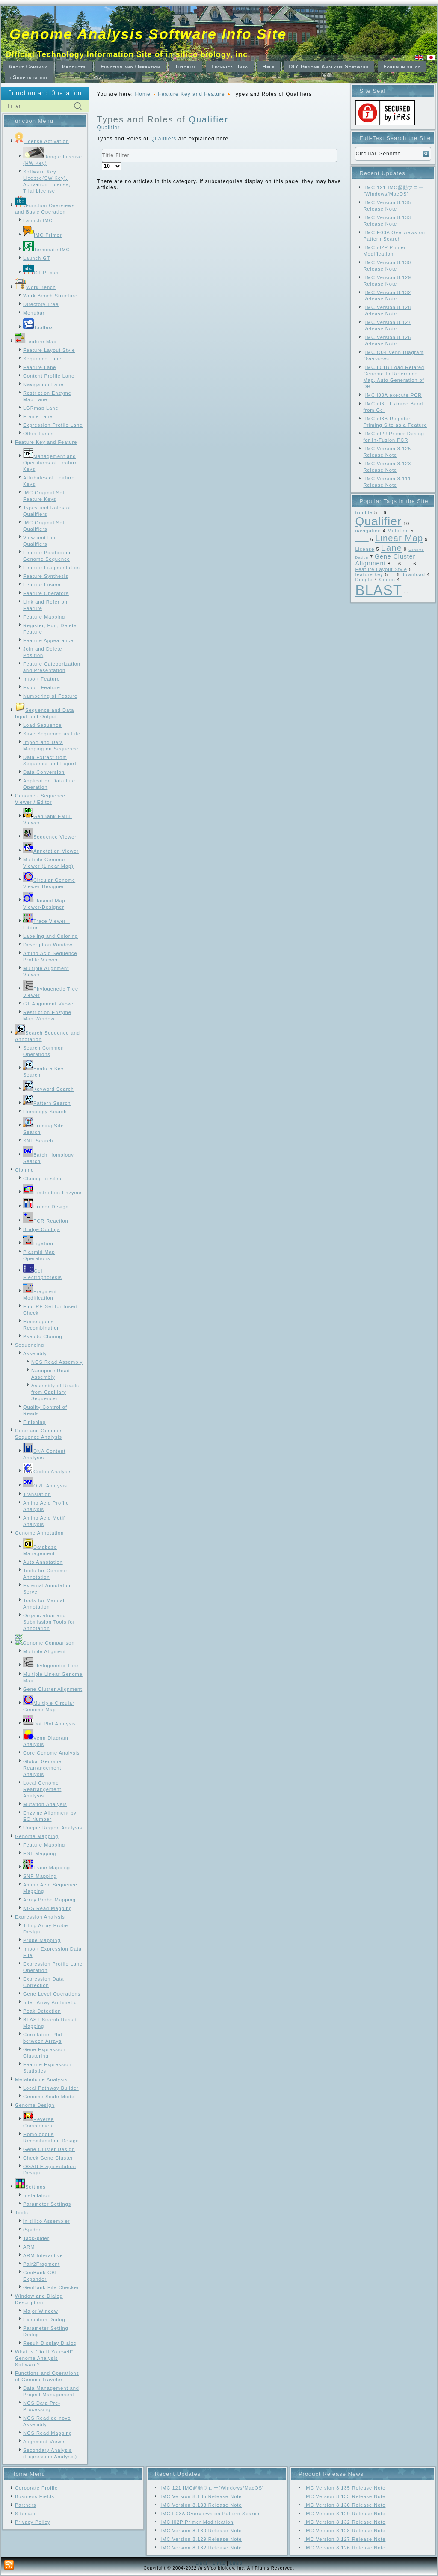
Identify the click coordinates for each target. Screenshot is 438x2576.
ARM (29, 2246)
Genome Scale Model (49, 2096)
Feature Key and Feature (46, 442)
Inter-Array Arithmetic (50, 2002)
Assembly (35, 1353)
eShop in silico (28, 77)
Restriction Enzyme (52, 1192)
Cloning (24, 1169)
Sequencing (29, 1344)
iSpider (32, 2229)
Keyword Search (48, 1089)
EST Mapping (39, 1853)
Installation (37, 2195)
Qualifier (208, 119)
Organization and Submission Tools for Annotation (49, 1622)
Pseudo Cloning (42, 1336)
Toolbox (38, 327)
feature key (369, 574)
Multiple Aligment (44, 1651)
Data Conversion (44, 772)
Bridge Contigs (41, 1229)
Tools (21, 2212)
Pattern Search (47, 1103)
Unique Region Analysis (52, 1827)
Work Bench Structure (50, 295)
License (364, 549)
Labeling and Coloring (50, 936)
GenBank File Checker (51, 2287)
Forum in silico (402, 67)
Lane (391, 548)
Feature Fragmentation (51, 567)
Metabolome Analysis (41, 2079)
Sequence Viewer (50, 836)
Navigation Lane (43, 384)
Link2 (219, 2563)
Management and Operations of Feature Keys (50, 463)
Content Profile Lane (48, 375)
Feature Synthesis (45, 576)
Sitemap (25, 2513)
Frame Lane (38, 416)
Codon (387, 579)
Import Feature (41, 678)
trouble (364, 512)
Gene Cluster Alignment (52, 1689)
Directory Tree (41, 304)
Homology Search (45, 1111)
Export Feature (41, 687)
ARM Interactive (43, 2255)
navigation (368, 530)
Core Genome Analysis (51, 1752)
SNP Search (38, 1140)
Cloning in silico (43, 1178)
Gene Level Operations (51, 1993)
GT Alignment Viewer (49, 1003)
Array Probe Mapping (49, 1899)
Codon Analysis (47, 1471)
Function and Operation (130, 67)
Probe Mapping (42, 1940)
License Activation (42, 141)
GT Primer (41, 272)
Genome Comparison (45, 1642)
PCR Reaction (45, 1220)
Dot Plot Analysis (49, 1723)
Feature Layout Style (49, 350)
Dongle (364, 579)
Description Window (47, 944)
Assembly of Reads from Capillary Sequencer (55, 1392)
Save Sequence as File (51, 733)
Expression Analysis (40, 1916)
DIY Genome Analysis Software (329, 67)
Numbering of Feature (50, 696)
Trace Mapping (46, 1867)
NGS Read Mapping (47, 1908)
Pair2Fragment (41, 2264)
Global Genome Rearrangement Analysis (42, 1768)
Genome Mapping (36, 1836)
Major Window (40, 2311)
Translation (37, 1494)
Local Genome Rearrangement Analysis (42, 1789)
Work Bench (35, 287)
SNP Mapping (40, 1876)
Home (143, 94)
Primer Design (46, 1206)
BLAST (378, 590)
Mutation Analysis (45, 1804)
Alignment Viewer (44, 2441)
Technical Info (229, 67)
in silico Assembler (46, 2221)
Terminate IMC (46, 249)
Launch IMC (38, 220)
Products (74, 67)
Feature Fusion (42, 584)
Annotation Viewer (51, 851)
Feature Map (35, 341)
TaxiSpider (36, 2238)
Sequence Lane (42, 358)
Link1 (201, 2563)
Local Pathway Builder (51, 2088)
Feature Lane (39, 367)
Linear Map (399, 538)
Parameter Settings (47, 2204)
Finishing (34, 1422)
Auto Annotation (43, 1562)
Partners (25, 2505)
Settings (30, 2186)
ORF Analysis (45, 1485)
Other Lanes (38, 433)
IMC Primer (42, 235)
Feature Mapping (44, 616)
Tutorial (186, 67)
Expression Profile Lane (53, 425)
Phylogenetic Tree (50, 1665)
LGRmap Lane (41, 407)
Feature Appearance (48, 640)
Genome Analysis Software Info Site (148, 34)
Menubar (33, 312)
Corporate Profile (36, 2487)
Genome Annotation (39, 1532)
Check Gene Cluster (48, 2157)
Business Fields (34, 2496)
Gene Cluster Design (49, 2149)
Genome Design (35, 2105)
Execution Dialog (44, 2319)
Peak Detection (42, 2011)
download (413, 574)
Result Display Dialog (50, 2343)
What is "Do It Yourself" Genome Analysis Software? (44, 2358)
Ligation (38, 1243)
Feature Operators (46, 593)
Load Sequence (42, 725)
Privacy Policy (32, 2522)
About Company (28, 67)
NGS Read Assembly (57, 1362)
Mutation (398, 530)
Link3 (236, 2563)
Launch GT (36, 258)
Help (269, 67)
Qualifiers (164, 139)
